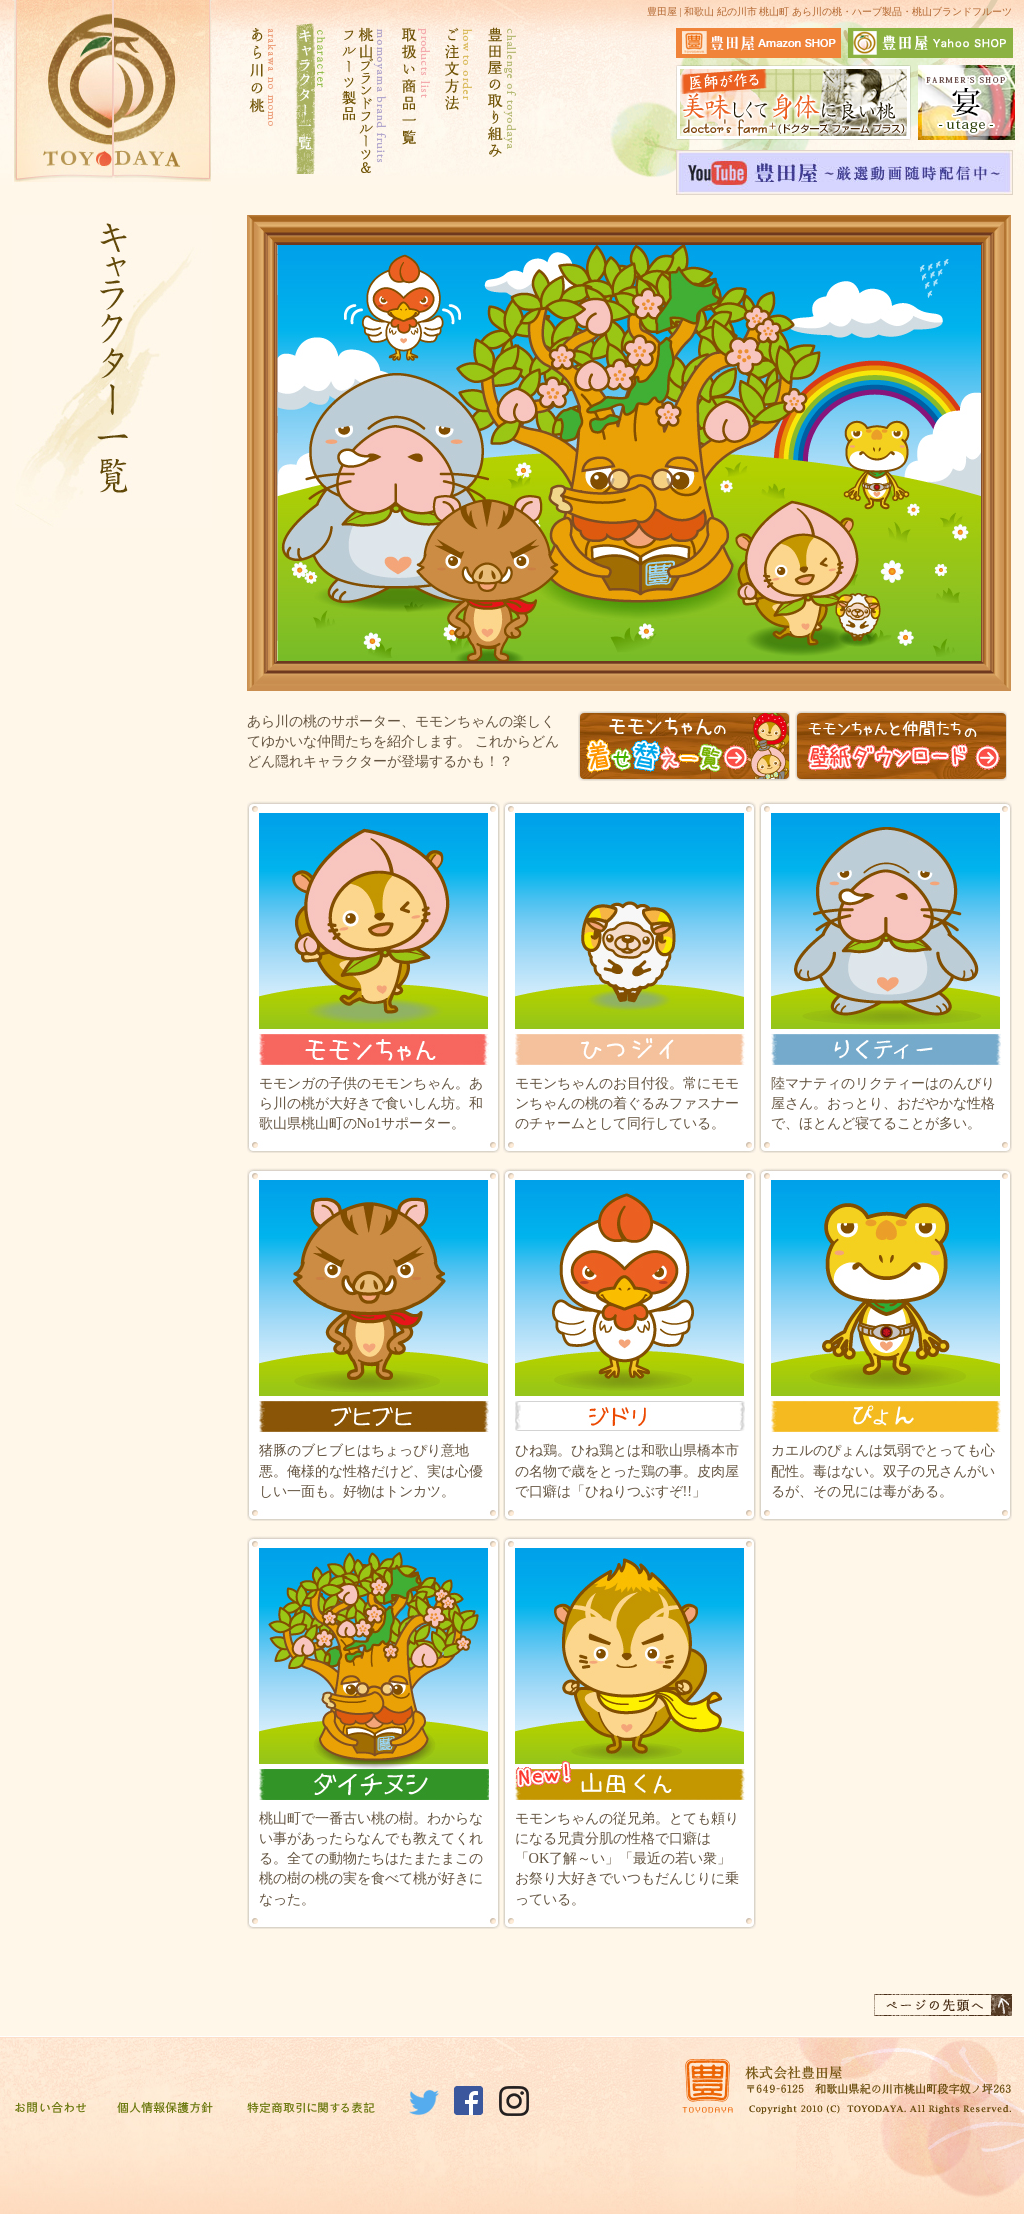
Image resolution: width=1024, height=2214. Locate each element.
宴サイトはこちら (966, 102)
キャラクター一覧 (307, 101)
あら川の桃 (261, 101)
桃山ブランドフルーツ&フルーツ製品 (361, 101)
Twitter (424, 2101)
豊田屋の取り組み (499, 101)
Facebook (469, 2101)
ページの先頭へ (943, 2005)
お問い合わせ (50, 2109)
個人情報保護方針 (165, 2109)
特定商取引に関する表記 (311, 2109)
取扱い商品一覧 (413, 101)
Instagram (514, 2101)
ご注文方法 (457, 101)
